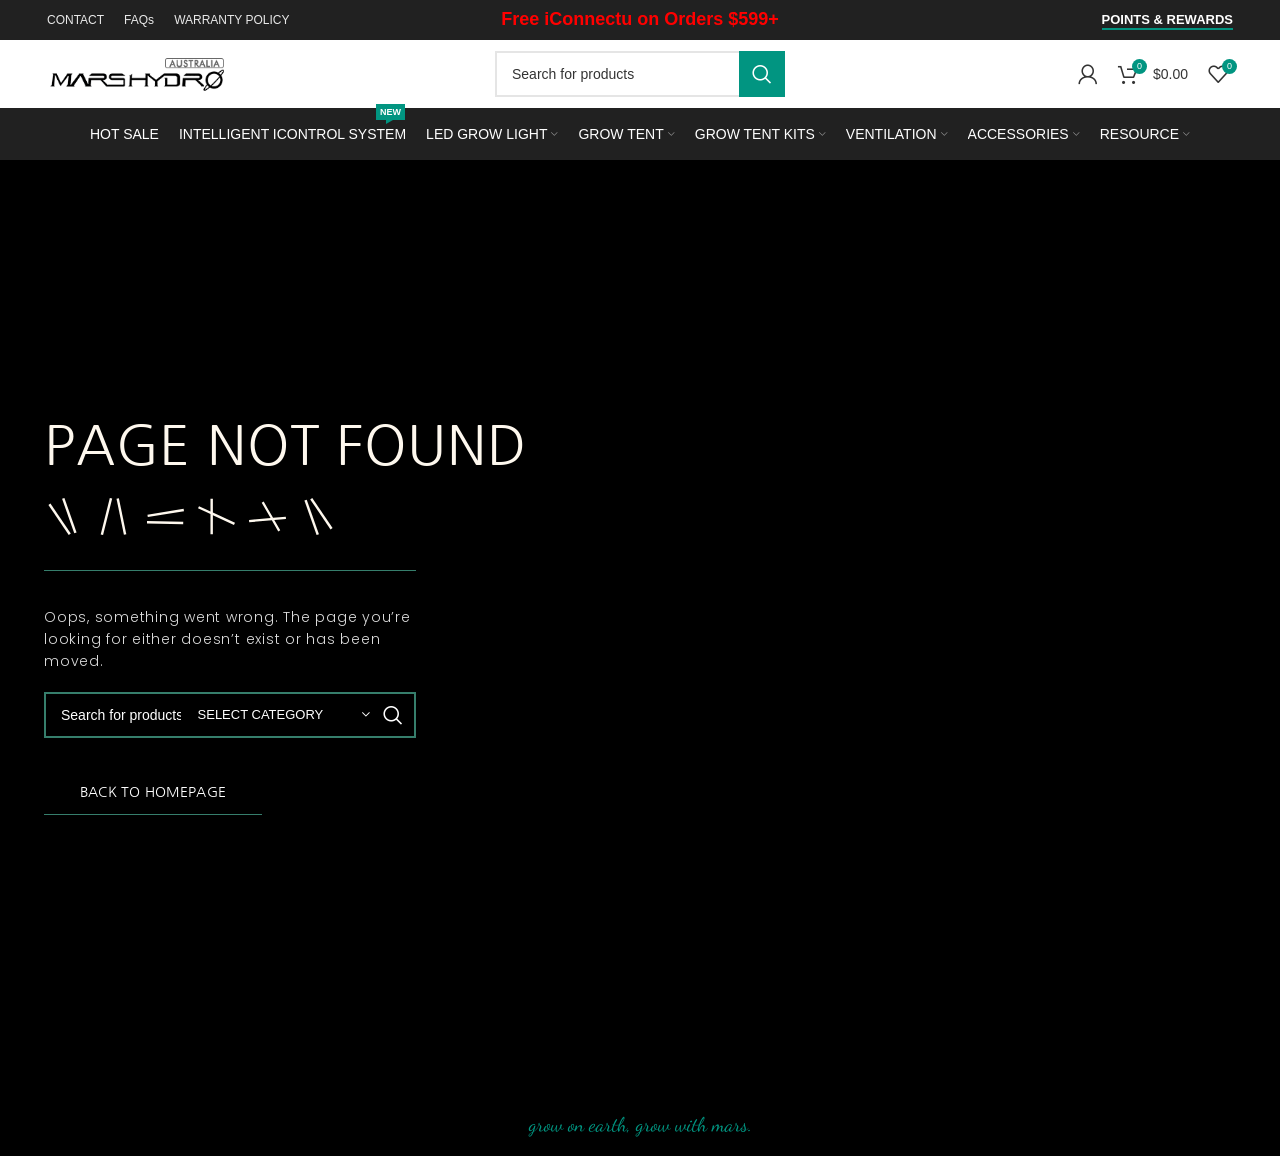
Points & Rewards (1167, 19)
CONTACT (75, 20)
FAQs (139, 20)
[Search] (640, 74)
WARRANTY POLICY (231, 20)
